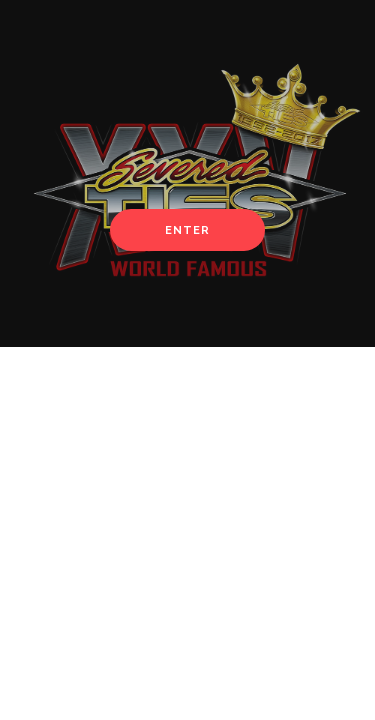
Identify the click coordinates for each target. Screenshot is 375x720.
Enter (187, 230)
